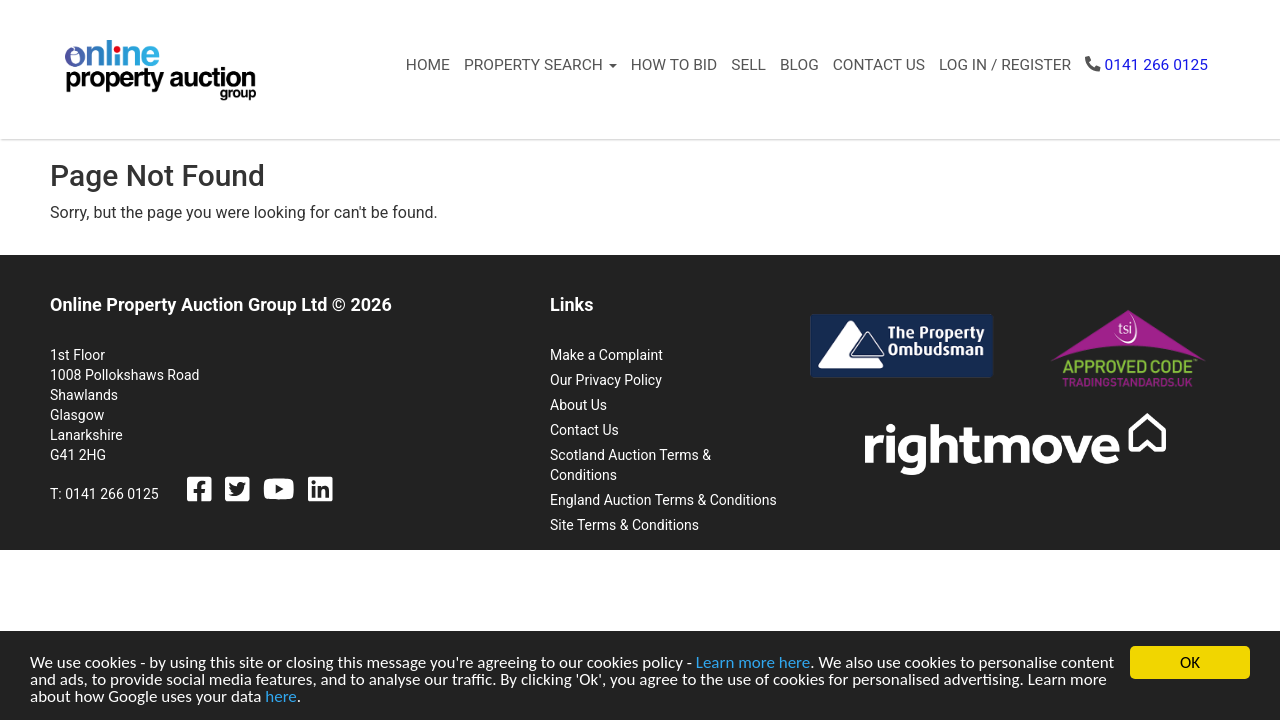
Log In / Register (1005, 65)
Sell (748, 65)
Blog (799, 65)
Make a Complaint (606, 355)
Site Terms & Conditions (624, 525)
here (281, 697)
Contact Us (879, 65)
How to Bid (674, 65)
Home (428, 65)
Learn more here (753, 663)
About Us (578, 405)
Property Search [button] (540, 65)
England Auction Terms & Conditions (663, 500)
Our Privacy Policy (606, 380)
